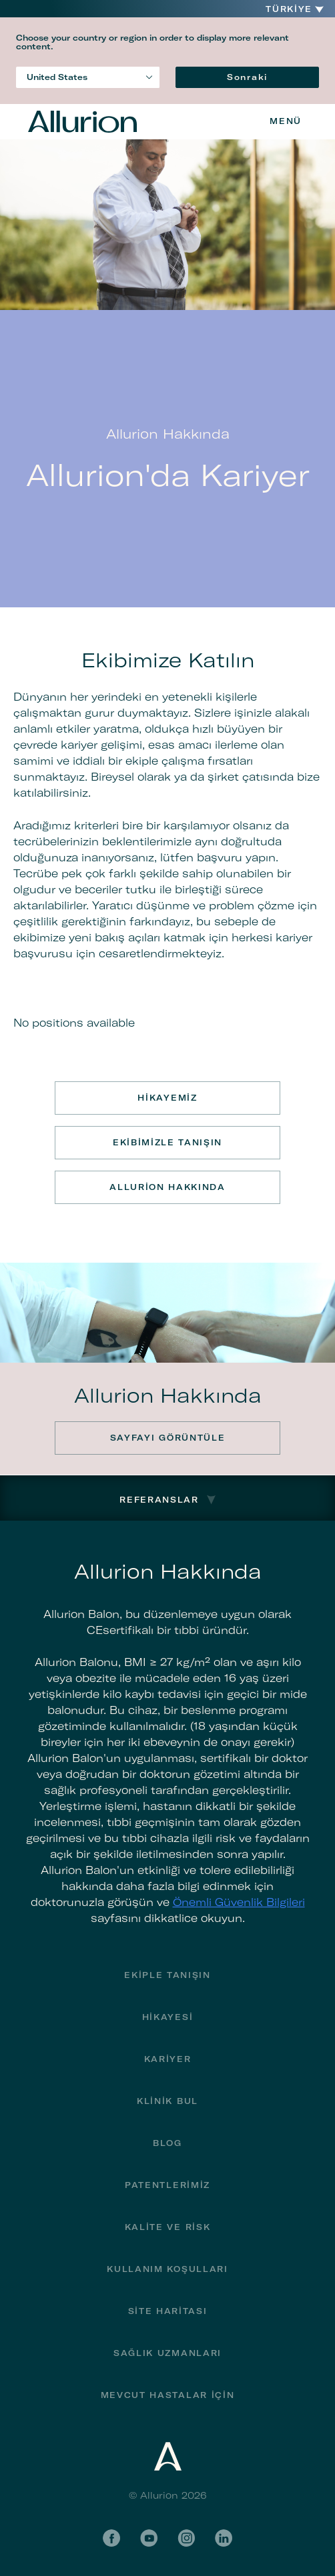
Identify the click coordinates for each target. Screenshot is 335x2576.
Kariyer (168, 2059)
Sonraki (247, 77)
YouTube (148, 2538)
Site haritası (168, 2311)
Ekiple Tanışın (167, 1975)
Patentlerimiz (167, 2185)
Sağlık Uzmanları (167, 2353)
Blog (167, 2143)
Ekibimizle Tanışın (167, 1142)
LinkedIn (223, 2538)
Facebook (111, 2538)
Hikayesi (167, 2017)
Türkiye (289, 9)
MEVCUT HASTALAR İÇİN (168, 2395)
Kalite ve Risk (168, 2227)
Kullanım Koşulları (167, 2269)
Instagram (186, 2538)
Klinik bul (167, 2101)
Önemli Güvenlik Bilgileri (239, 1902)
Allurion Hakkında (167, 1187)
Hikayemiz (167, 1098)
